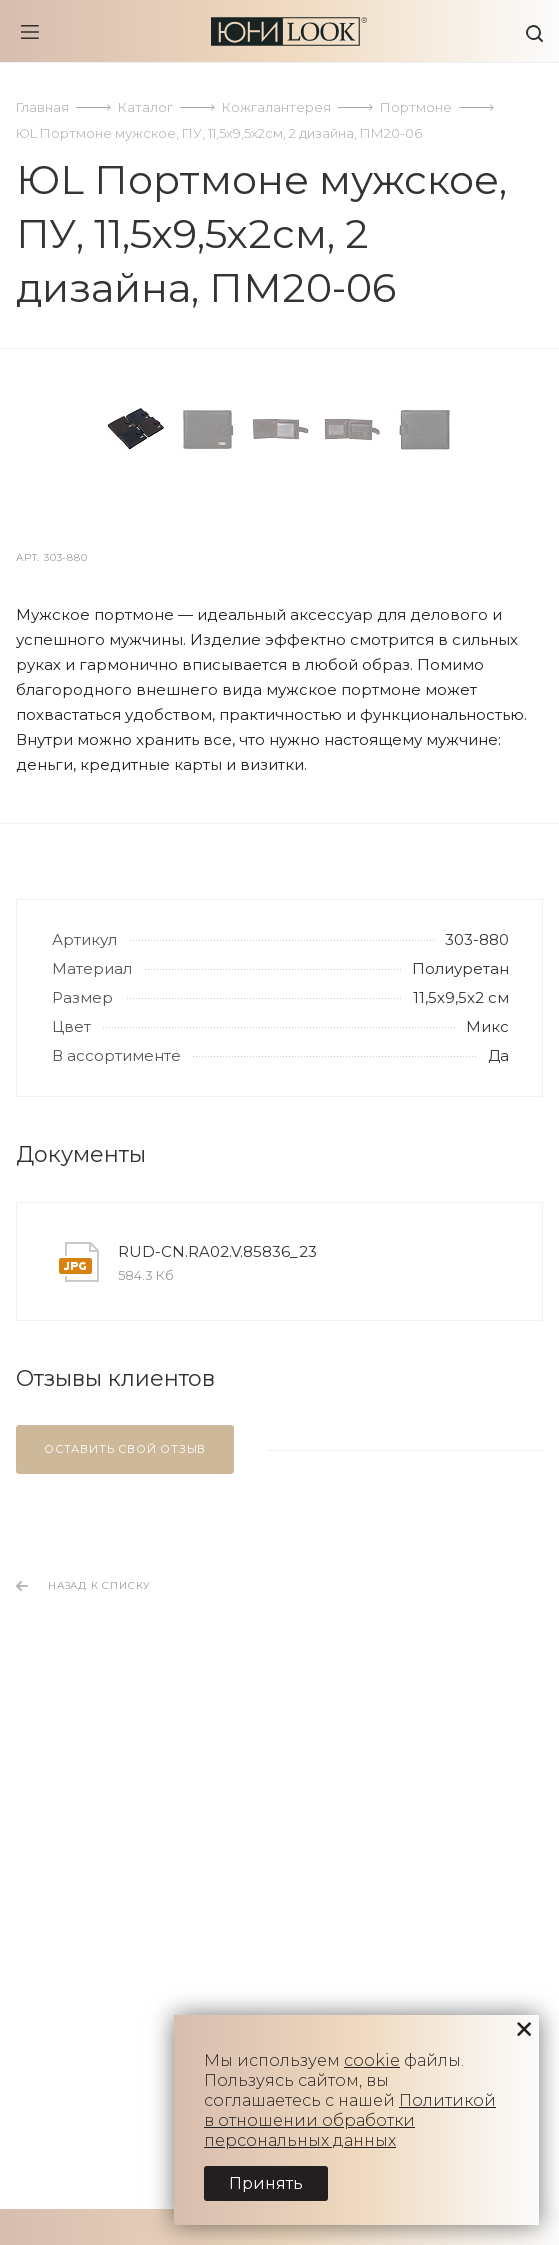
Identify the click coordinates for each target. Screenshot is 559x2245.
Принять (266, 2183)
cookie (372, 2060)
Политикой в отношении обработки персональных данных (350, 2120)
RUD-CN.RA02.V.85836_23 (217, 1701)
